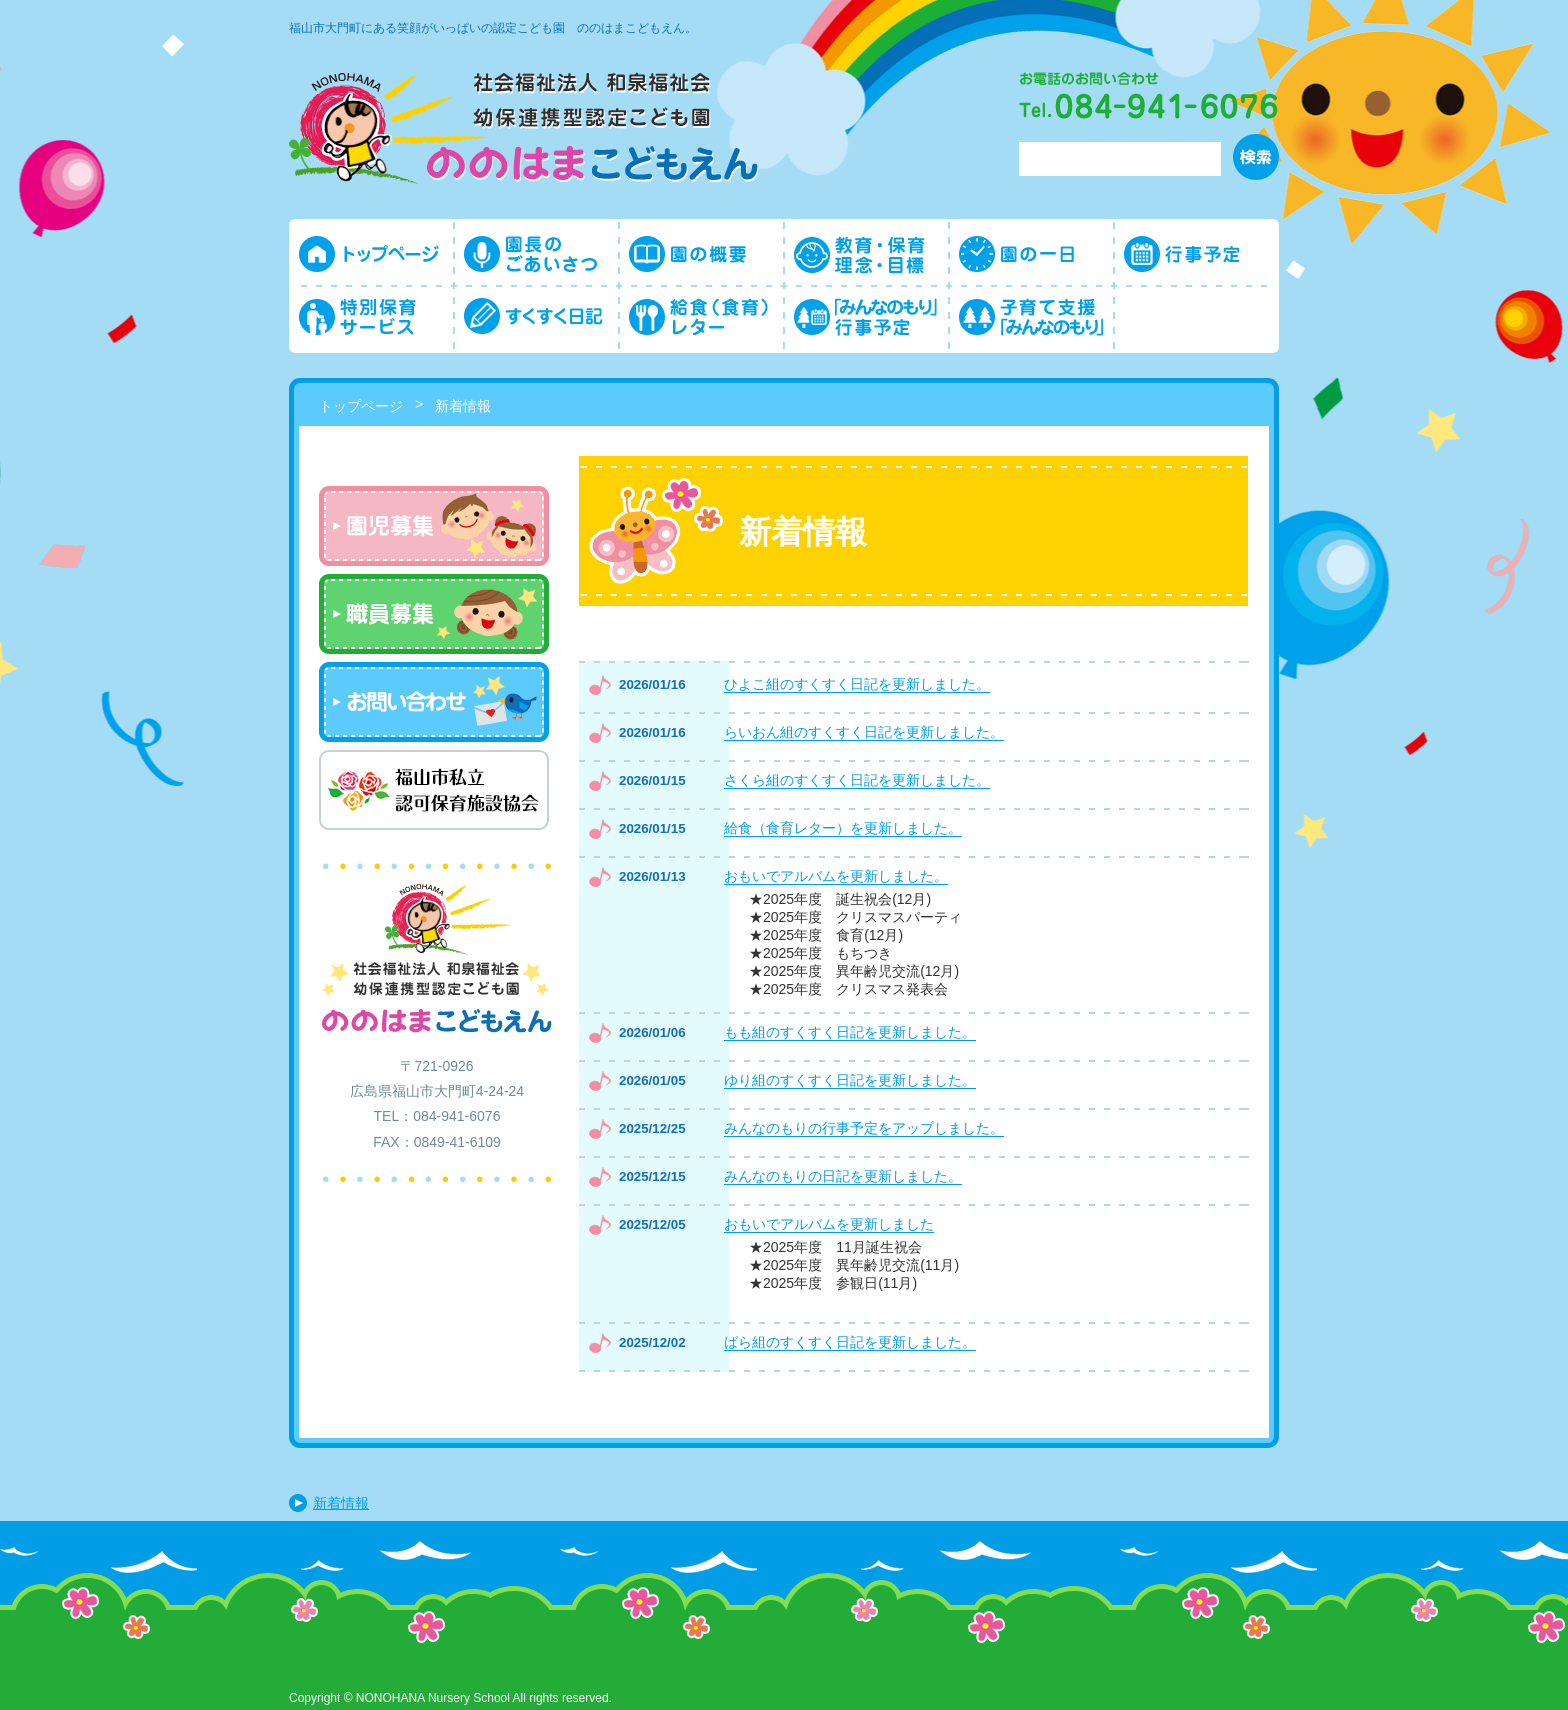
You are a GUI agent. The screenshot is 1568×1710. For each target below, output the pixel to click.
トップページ (361, 406)
